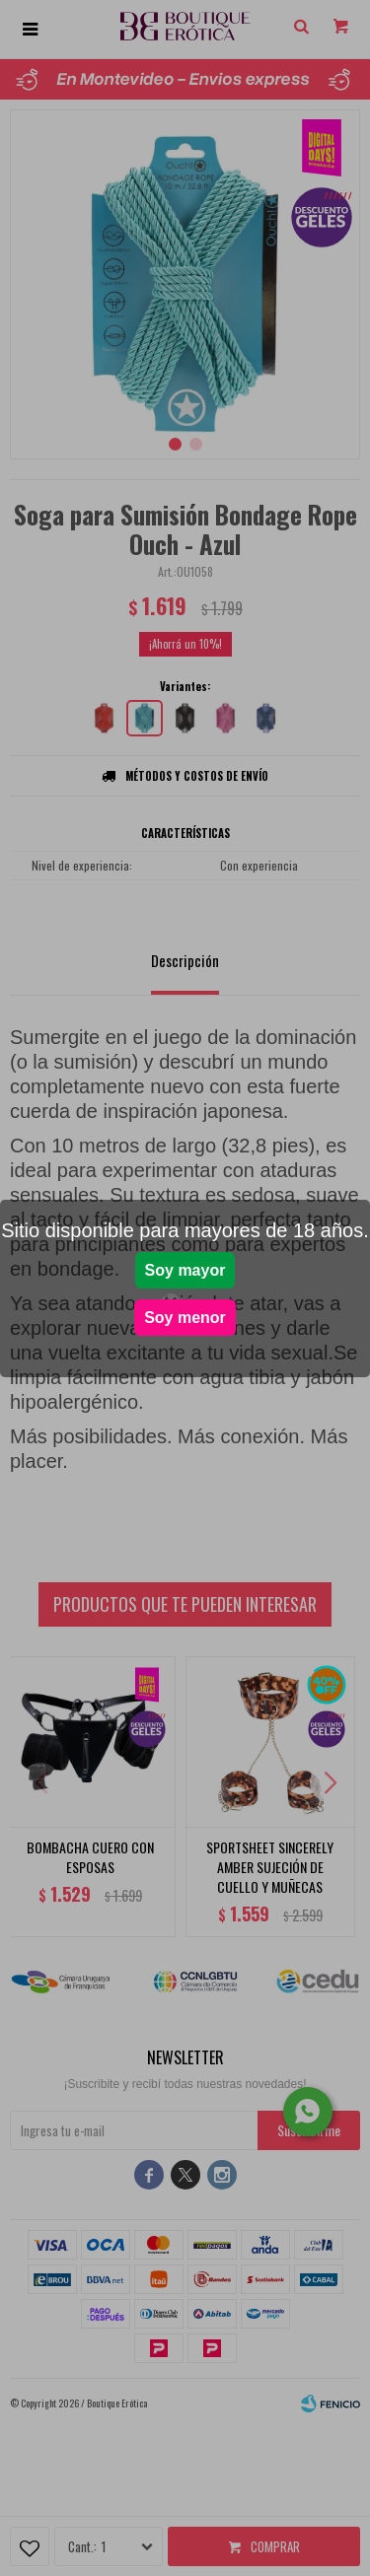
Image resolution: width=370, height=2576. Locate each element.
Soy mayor (185, 1270)
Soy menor (185, 1317)
